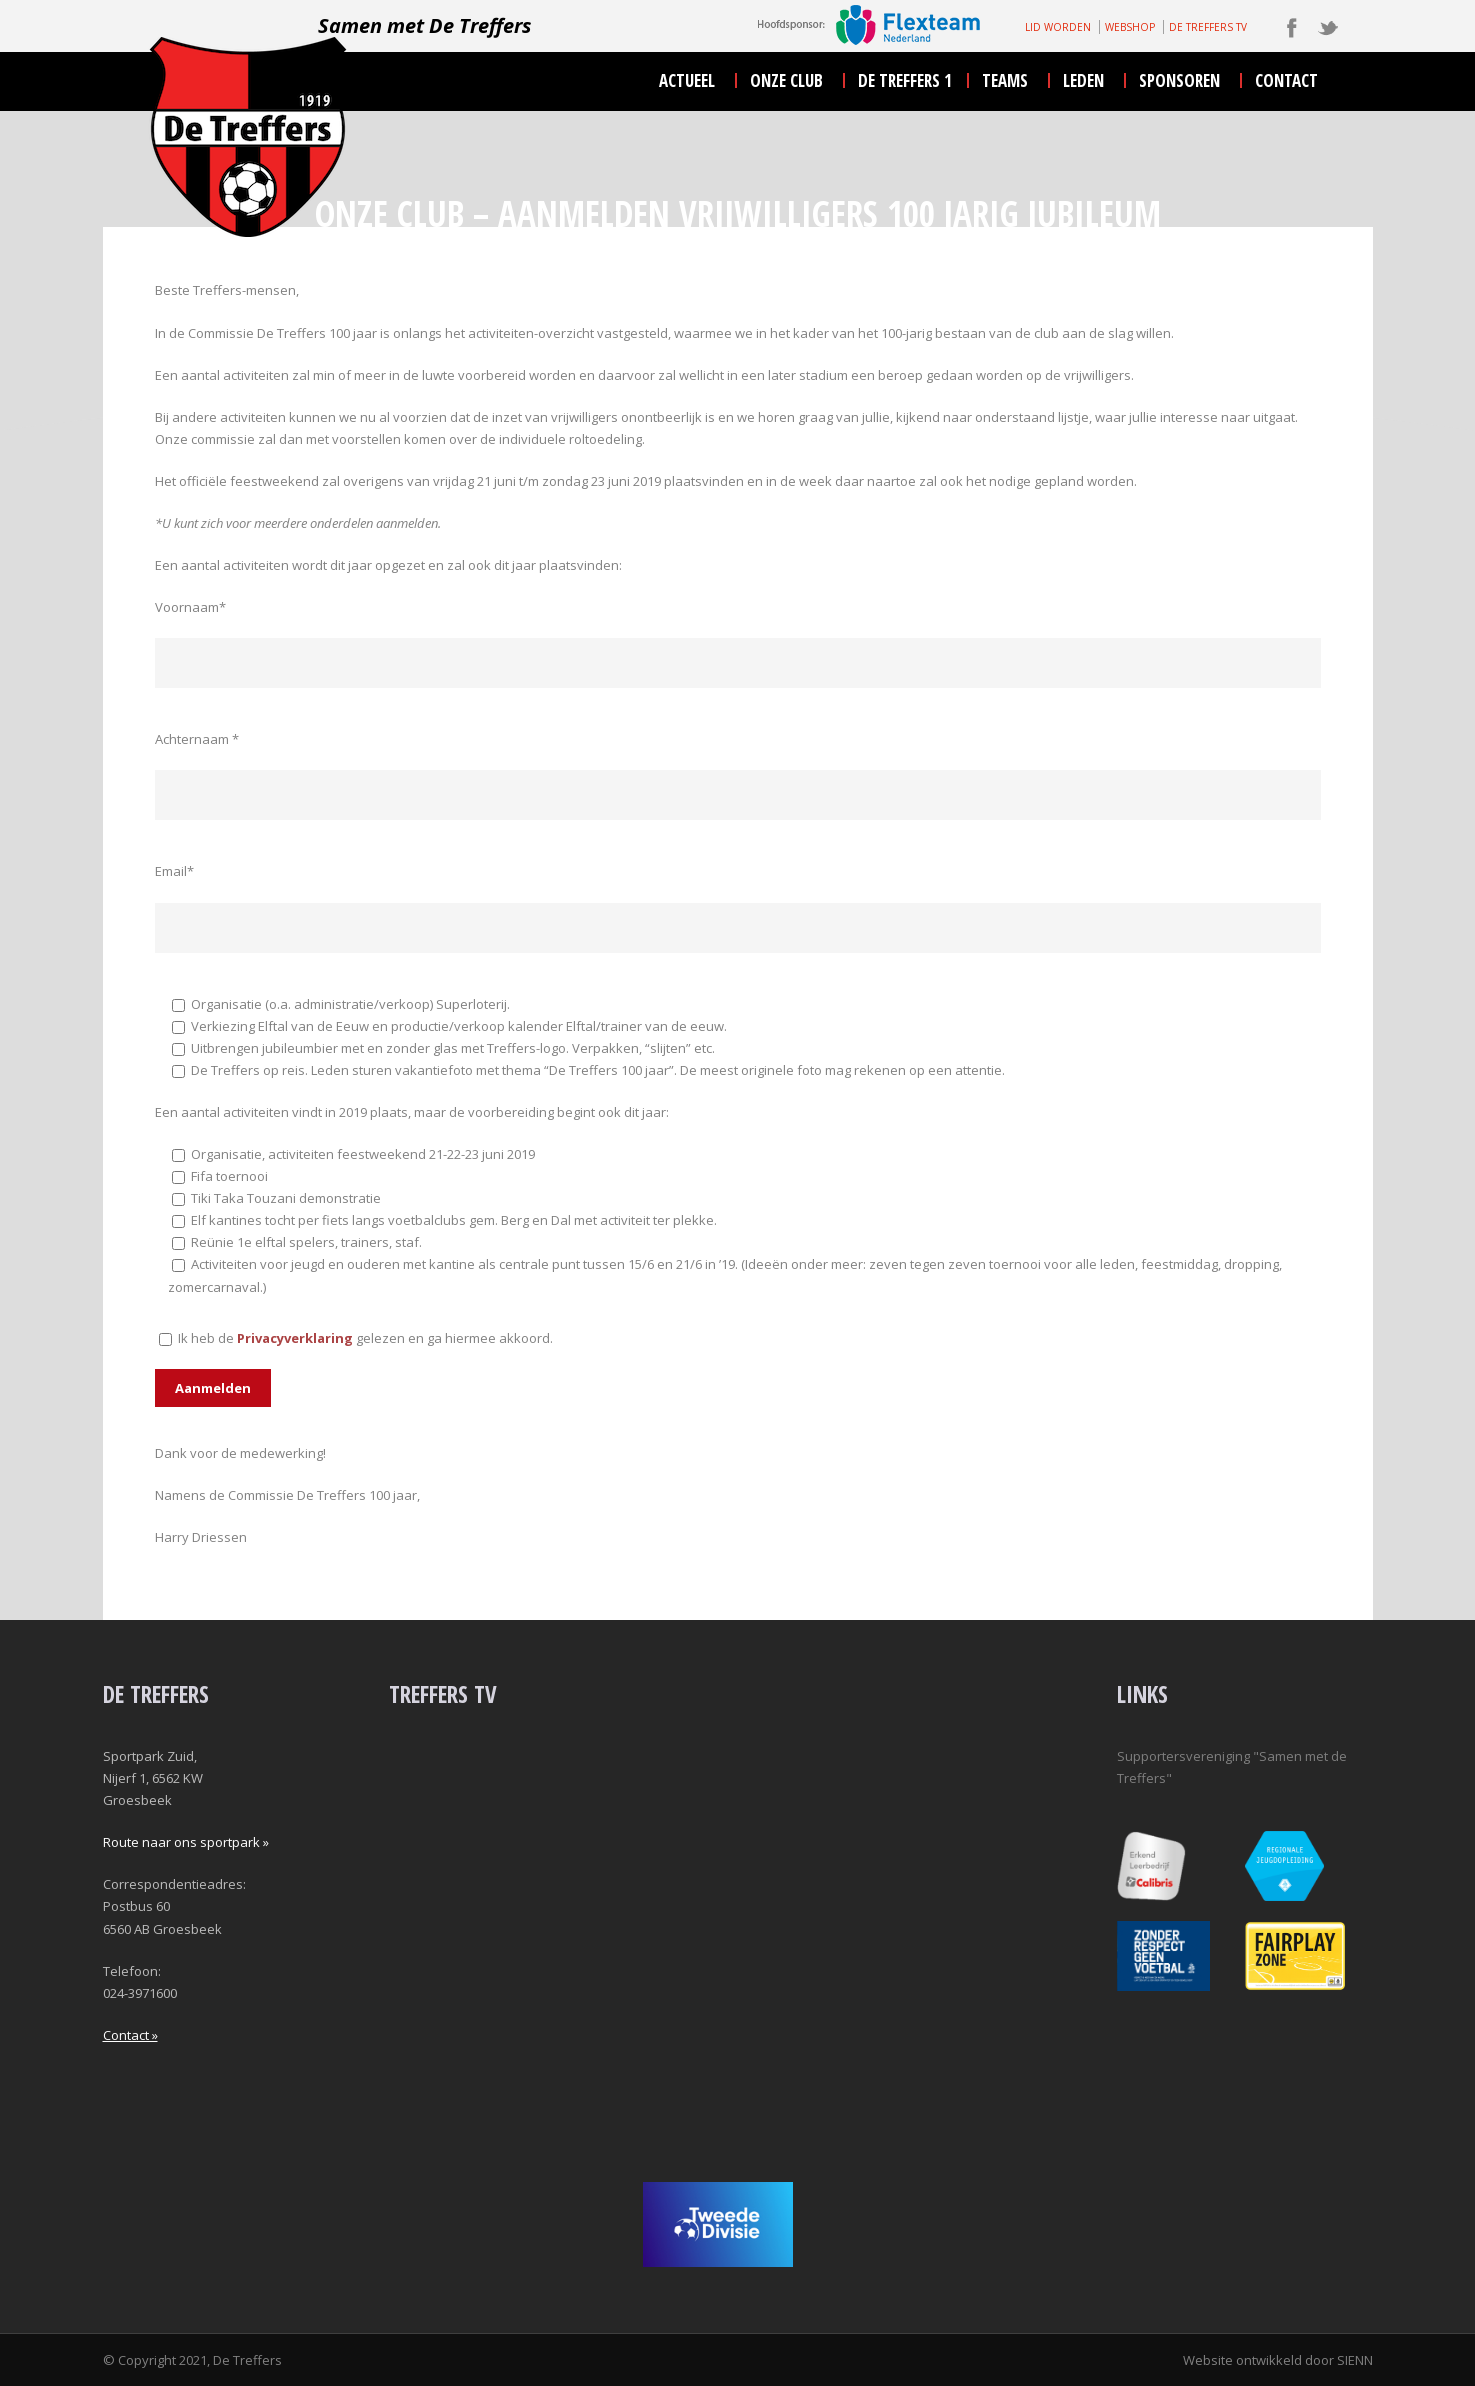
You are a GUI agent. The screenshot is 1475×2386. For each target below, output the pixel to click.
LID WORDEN (1058, 27)
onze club (786, 80)
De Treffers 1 (905, 80)
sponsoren (1179, 80)
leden (1083, 80)
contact (1286, 80)
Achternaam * (197, 739)
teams (1005, 80)
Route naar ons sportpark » (186, 1842)
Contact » (130, 2035)
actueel (687, 80)
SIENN (1355, 2360)
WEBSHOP (1130, 27)
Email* (174, 871)
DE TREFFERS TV (1208, 27)
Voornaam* (190, 607)
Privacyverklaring (295, 1338)
